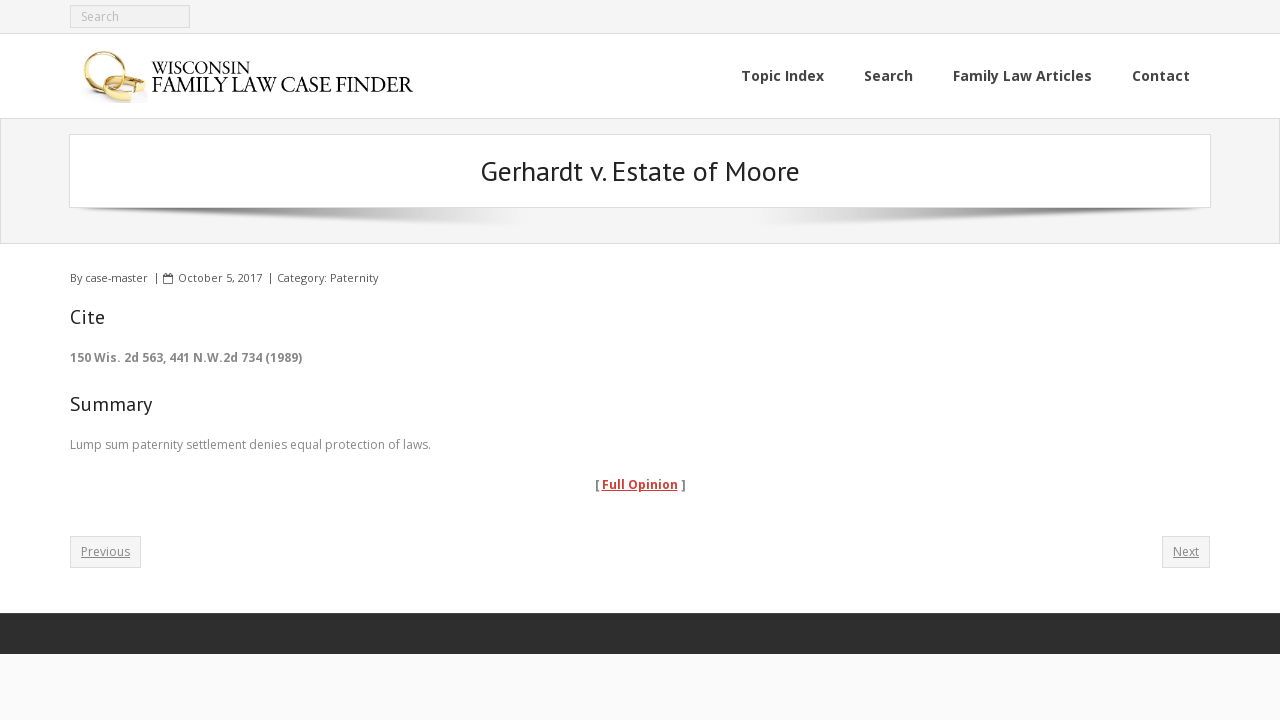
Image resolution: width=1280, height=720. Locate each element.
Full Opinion (640, 484)
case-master (116, 277)
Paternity (354, 277)
